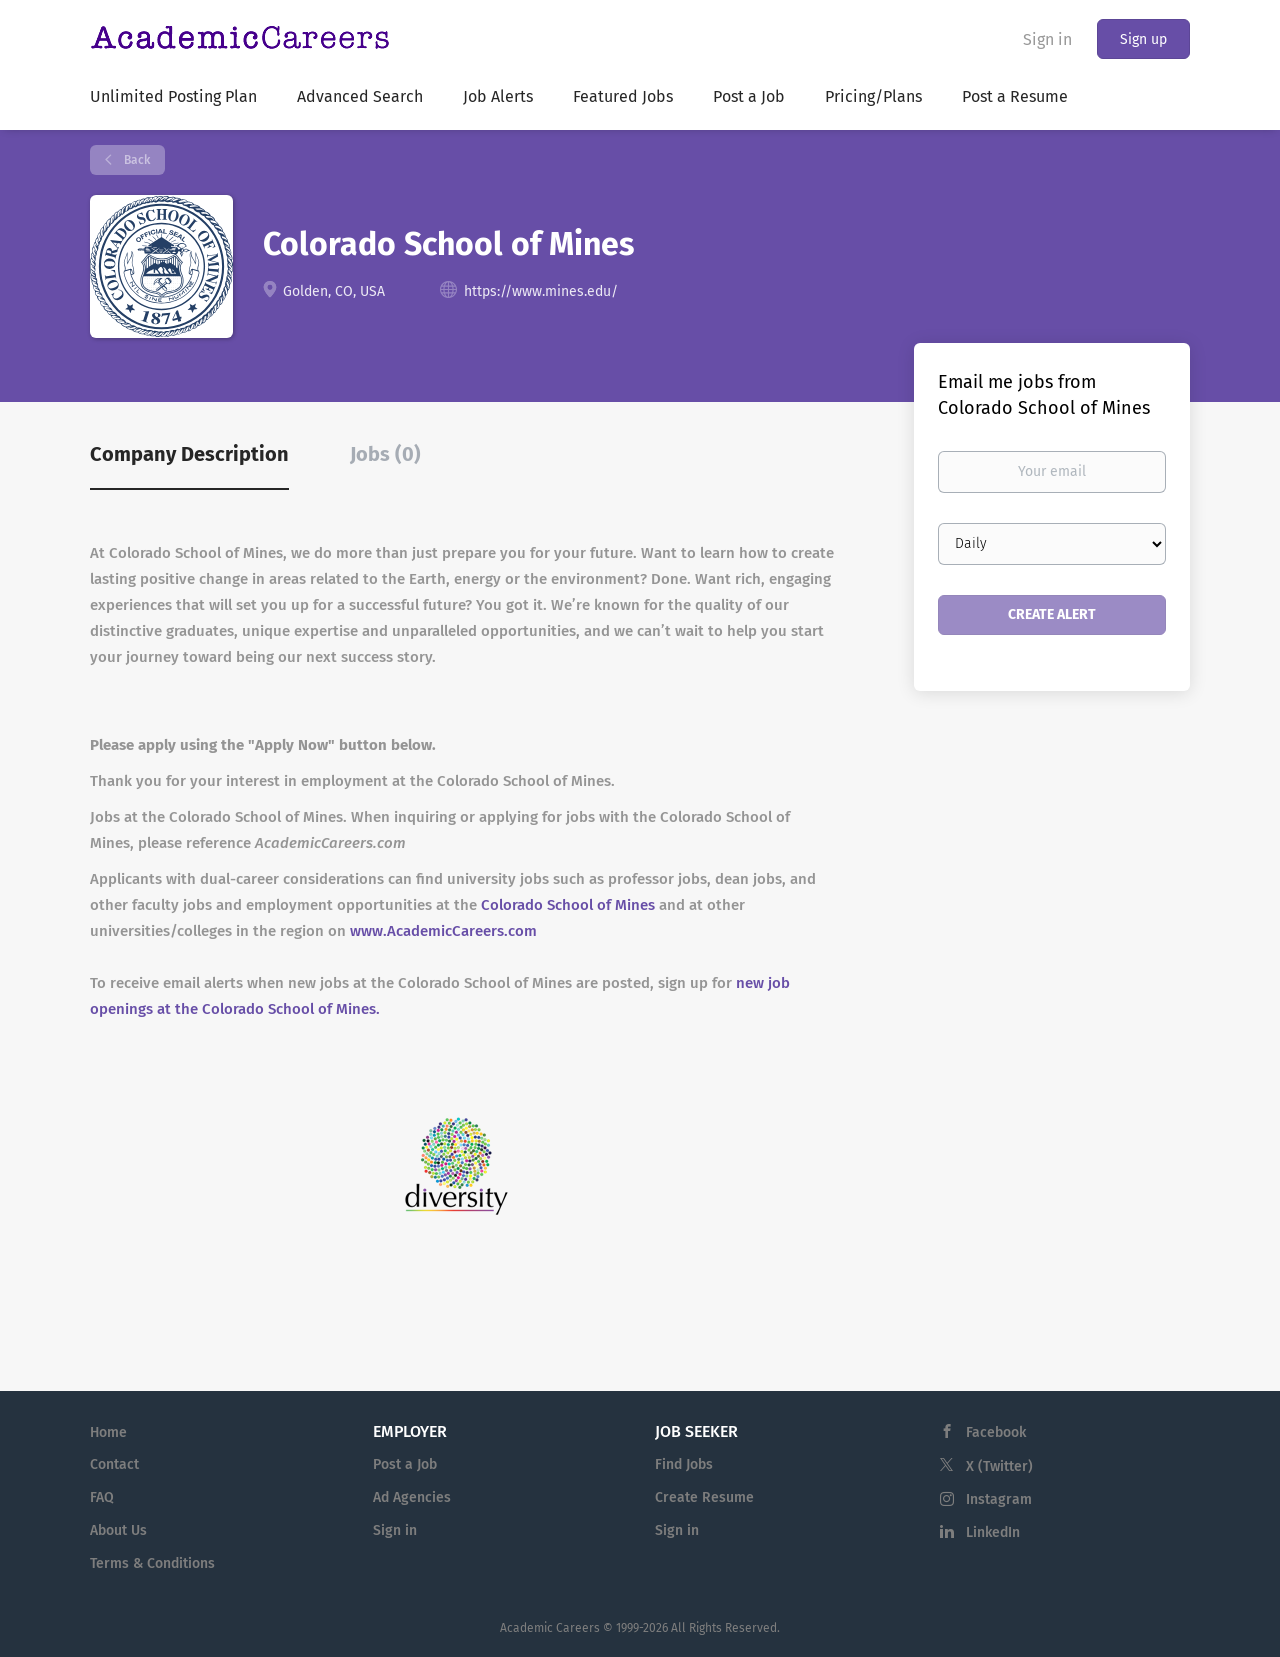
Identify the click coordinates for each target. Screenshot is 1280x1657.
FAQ (102, 1497)
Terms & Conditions (152, 1563)
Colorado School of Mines (568, 905)
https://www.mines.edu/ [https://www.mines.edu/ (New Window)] (541, 291)
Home (108, 1432)
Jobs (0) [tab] (385, 454)
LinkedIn (993, 1532)
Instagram (999, 1499)
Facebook (996, 1432)
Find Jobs (684, 1464)
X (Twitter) (999, 1466)
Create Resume (704, 1497)
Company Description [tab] (189, 454)
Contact (114, 1464)
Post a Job (405, 1464)
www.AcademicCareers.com (443, 931)
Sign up (1143, 39)
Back (135, 160)
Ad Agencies (412, 1497)
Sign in (1047, 39)
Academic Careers (550, 1628)
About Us (118, 1530)
